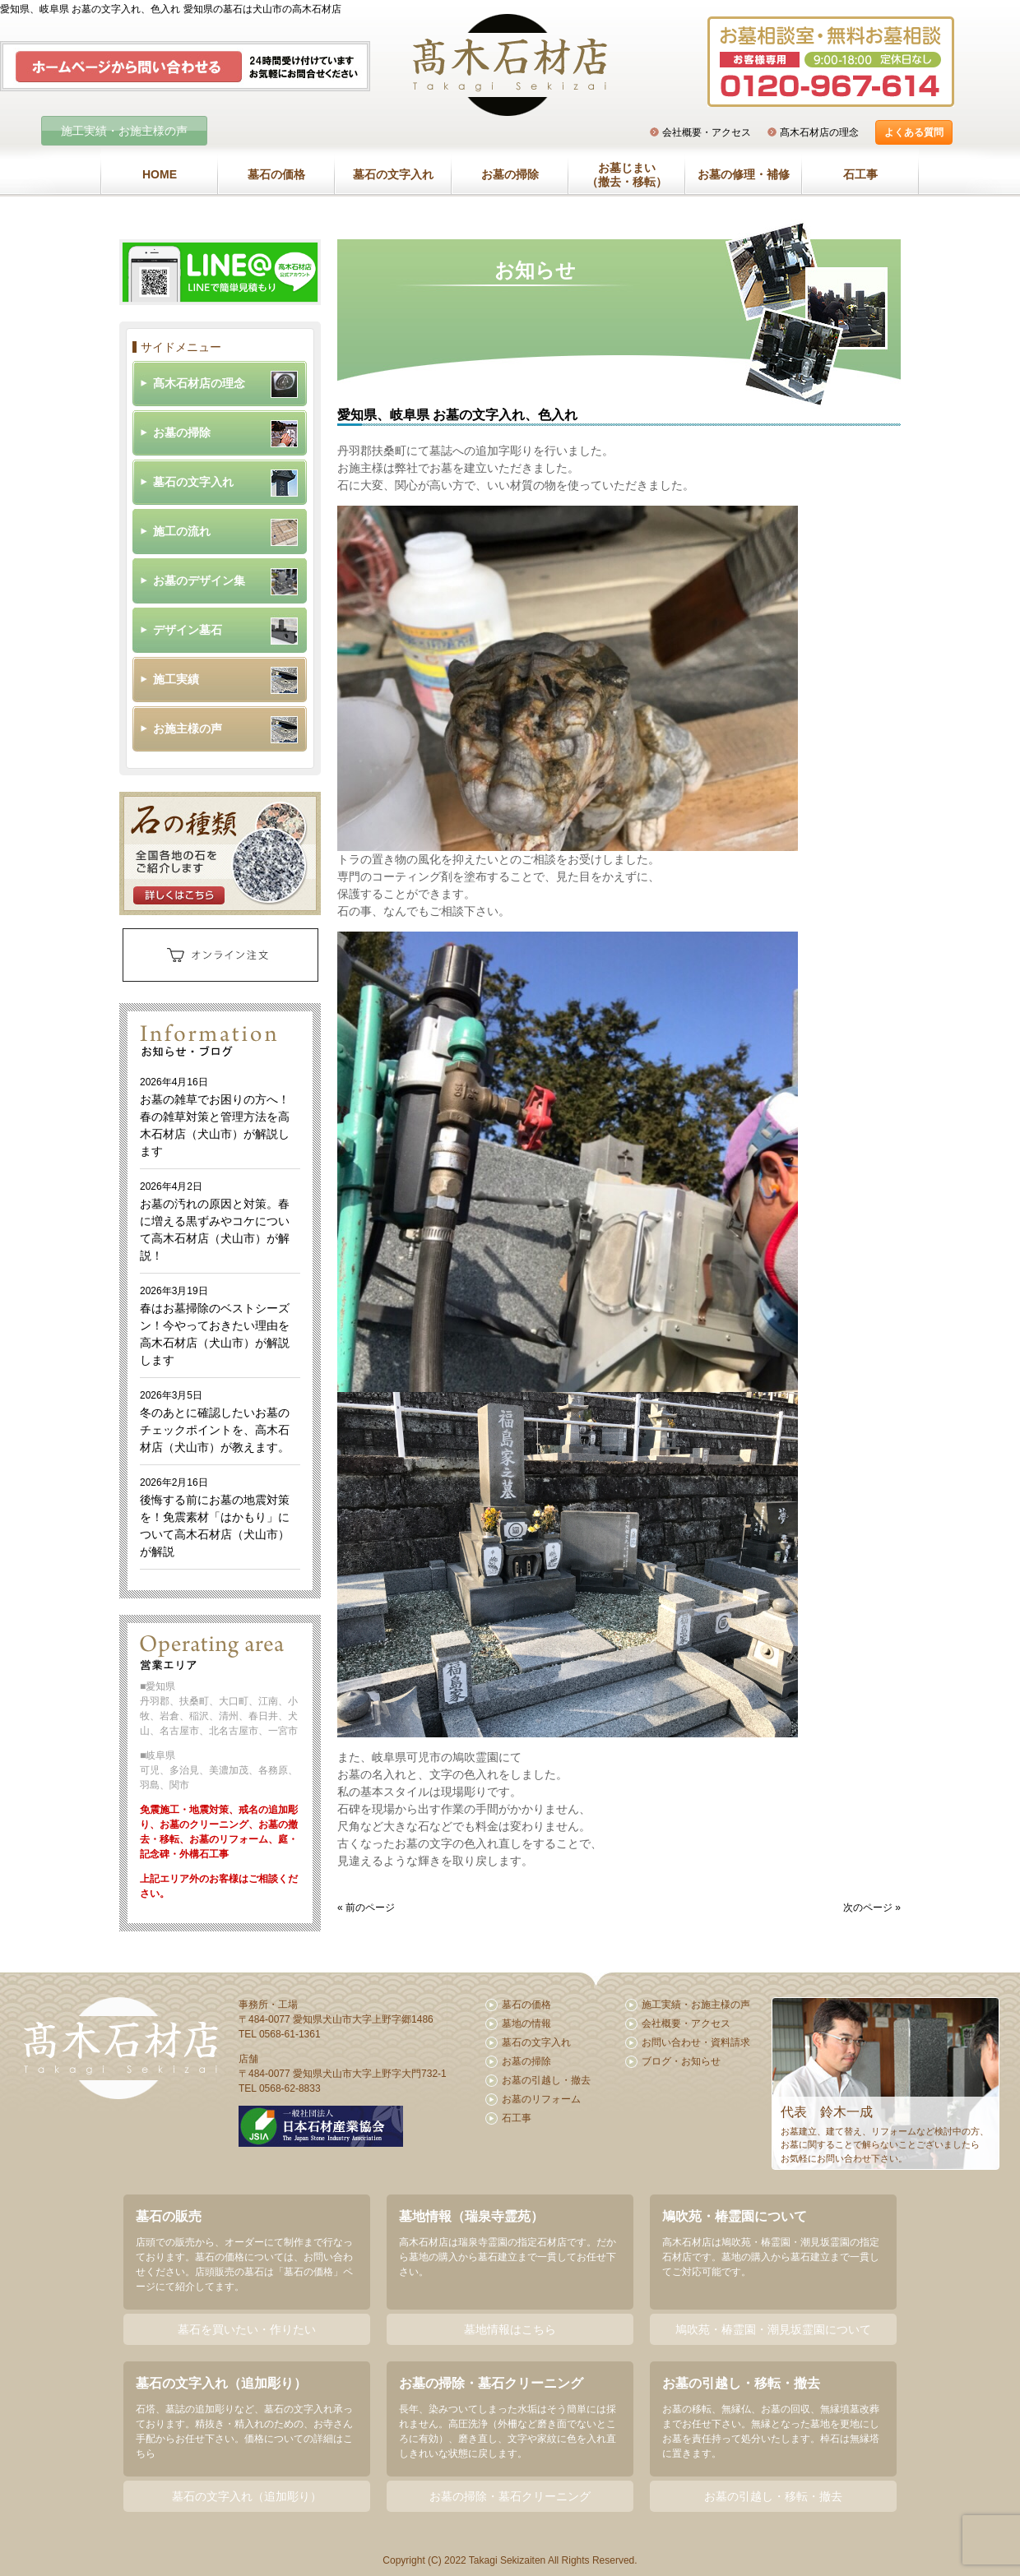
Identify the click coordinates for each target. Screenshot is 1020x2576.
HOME (159, 174)
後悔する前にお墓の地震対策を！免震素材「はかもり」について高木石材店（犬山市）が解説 (215, 1517)
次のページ (867, 1907)
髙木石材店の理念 (819, 132)
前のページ (370, 1907)
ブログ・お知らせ (681, 2061)
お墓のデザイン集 (199, 580)
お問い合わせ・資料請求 (696, 2042)
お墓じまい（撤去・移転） (626, 175)
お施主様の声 (187, 728)
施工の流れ (182, 531)
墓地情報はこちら (510, 2329)
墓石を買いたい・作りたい (247, 2329)
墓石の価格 (276, 174)
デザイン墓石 (187, 629)
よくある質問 (914, 132)
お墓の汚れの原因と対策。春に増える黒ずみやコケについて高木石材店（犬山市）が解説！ (215, 1221)
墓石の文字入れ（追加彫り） (247, 2496)
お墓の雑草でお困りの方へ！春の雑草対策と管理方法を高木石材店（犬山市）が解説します (215, 1117)
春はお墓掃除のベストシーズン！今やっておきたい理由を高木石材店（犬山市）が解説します (215, 1326)
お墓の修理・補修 (744, 174)
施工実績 (176, 679)
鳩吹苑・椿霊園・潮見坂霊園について (773, 2329)
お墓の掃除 (510, 174)
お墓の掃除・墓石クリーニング (510, 2496)
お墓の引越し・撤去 (546, 2080)
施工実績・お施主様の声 (124, 130)
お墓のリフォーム (541, 2099)
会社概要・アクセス (706, 132)
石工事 (860, 174)
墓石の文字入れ (393, 174)
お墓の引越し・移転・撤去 (773, 2496)
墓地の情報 (526, 2023)
